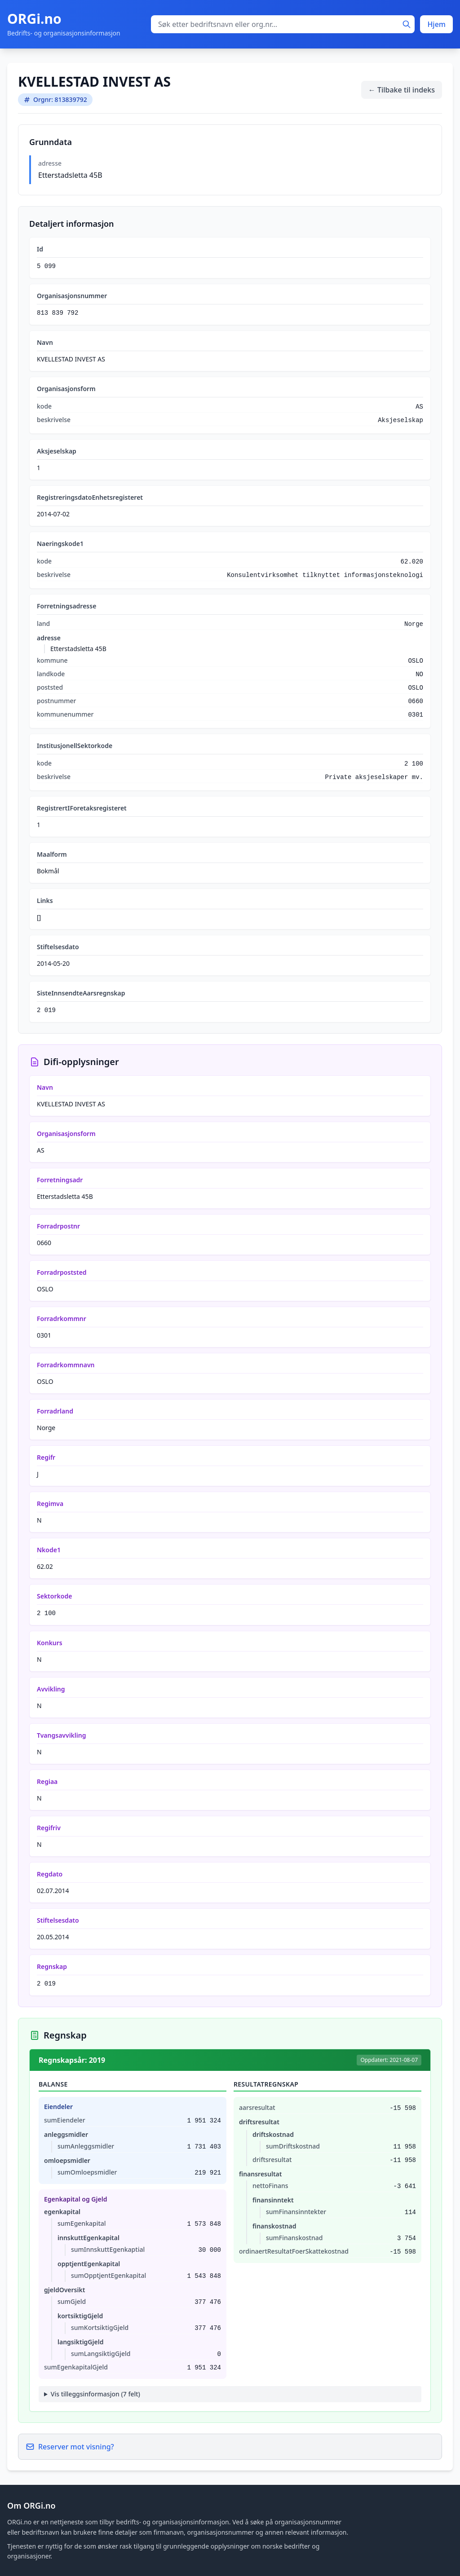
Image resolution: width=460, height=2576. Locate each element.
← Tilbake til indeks (401, 90)
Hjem (436, 24)
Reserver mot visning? (70, 2447)
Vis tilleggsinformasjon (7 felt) (95, 2394)
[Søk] (406, 24)
